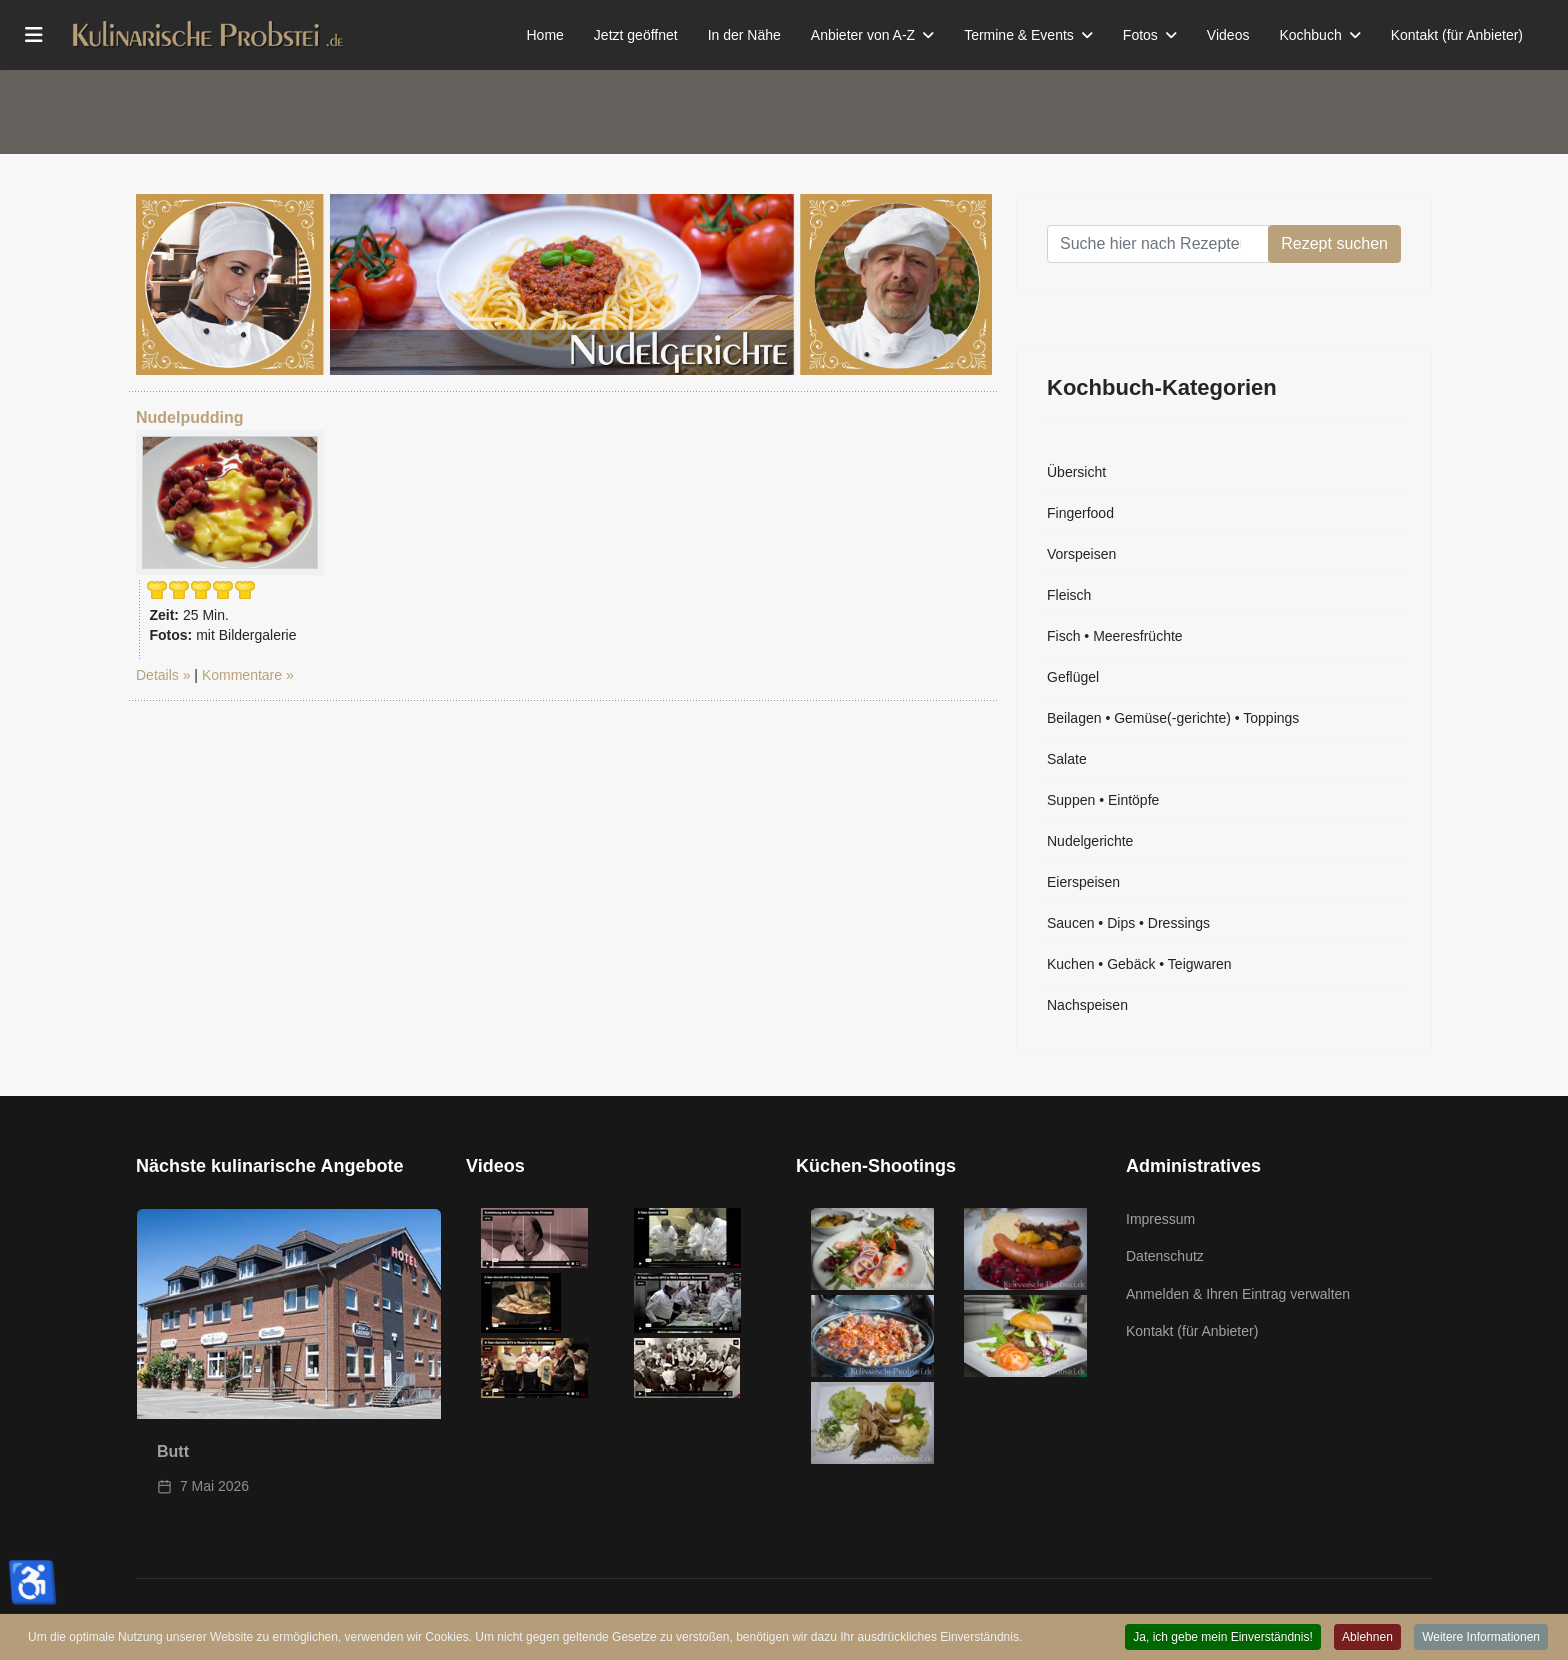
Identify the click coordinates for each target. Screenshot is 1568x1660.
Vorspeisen (1081, 554)
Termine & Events (1019, 35)
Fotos (1140, 35)
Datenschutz (1165, 1256)
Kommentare (242, 675)
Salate (1067, 759)
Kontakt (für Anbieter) (1457, 35)
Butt (173, 1451)
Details (157, 675)
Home (545, 35)
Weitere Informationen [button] (1481, 1638)
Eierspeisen (1083, 882)
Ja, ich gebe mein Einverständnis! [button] (1222, 1638)
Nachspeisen (1087, 1005)
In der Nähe (744, 35)
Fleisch (1069, 595)
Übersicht (1076, 472)
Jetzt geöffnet (636, 35)
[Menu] (34, 35)
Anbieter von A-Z (863, 35)
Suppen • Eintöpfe (1103, 800)
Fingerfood (1080, 513)
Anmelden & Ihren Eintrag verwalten (1238, 1294)
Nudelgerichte (1090, 841)
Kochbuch (1310, 35)
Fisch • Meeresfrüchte (1115, 636)
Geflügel (1073, 677)
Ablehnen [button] (1367, 1638)
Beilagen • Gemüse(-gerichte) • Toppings (1173, 718)
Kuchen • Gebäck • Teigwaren (1139, 964)
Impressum (1160, 1219)
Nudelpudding (190, 417)
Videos (1228, 35)
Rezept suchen (1334, 243)
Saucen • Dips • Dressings (1128, 923)
